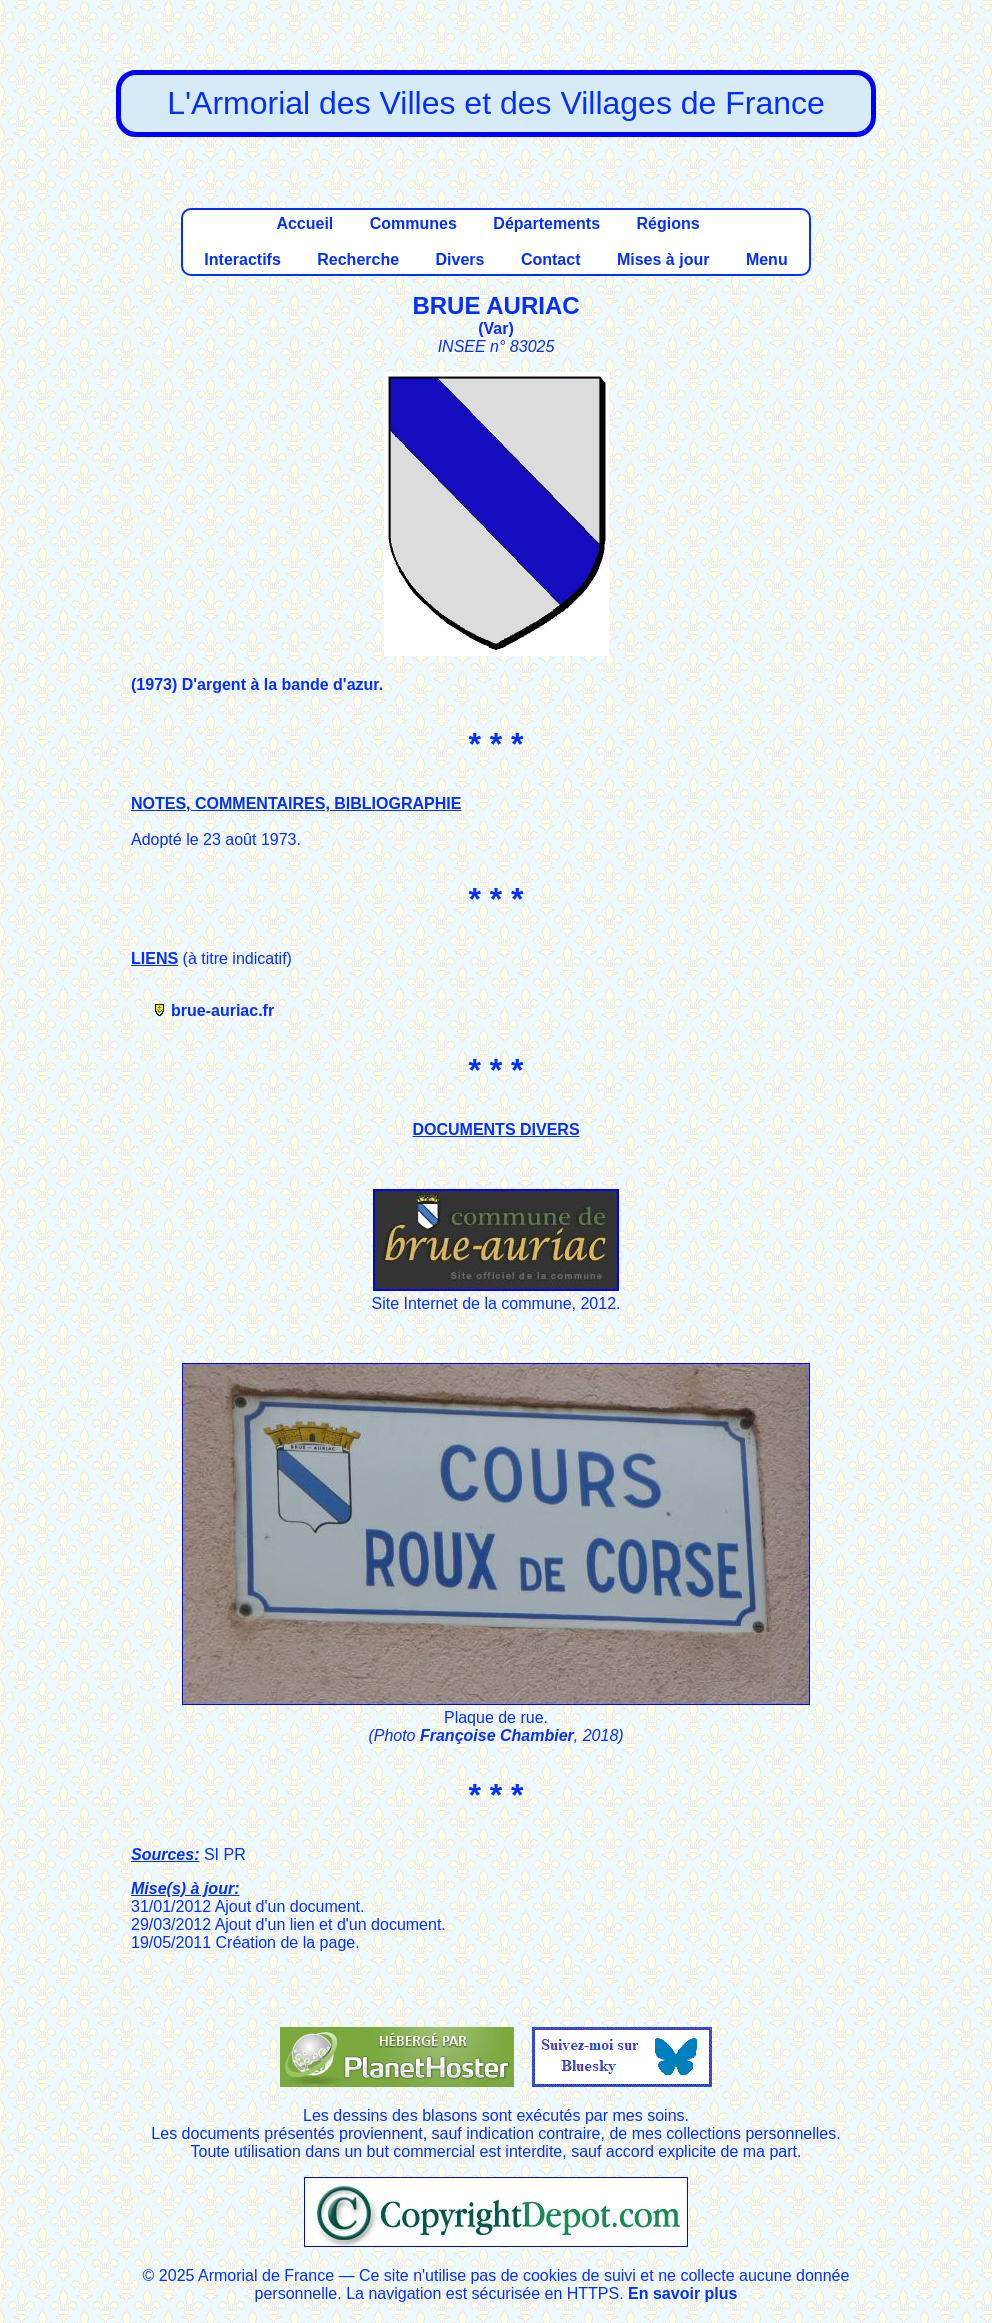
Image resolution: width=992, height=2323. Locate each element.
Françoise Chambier (497, 1735)
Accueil (304, 223)
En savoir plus (682, 2293)
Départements (546, 223)
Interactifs (242, 259)
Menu (767, 259)
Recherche (358, 259)
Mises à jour (663, 259)
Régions (667, 223)
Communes (413, 223)
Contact (551, 259)
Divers (460, 259)
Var (496, 328)
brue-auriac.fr (222, 1010)
